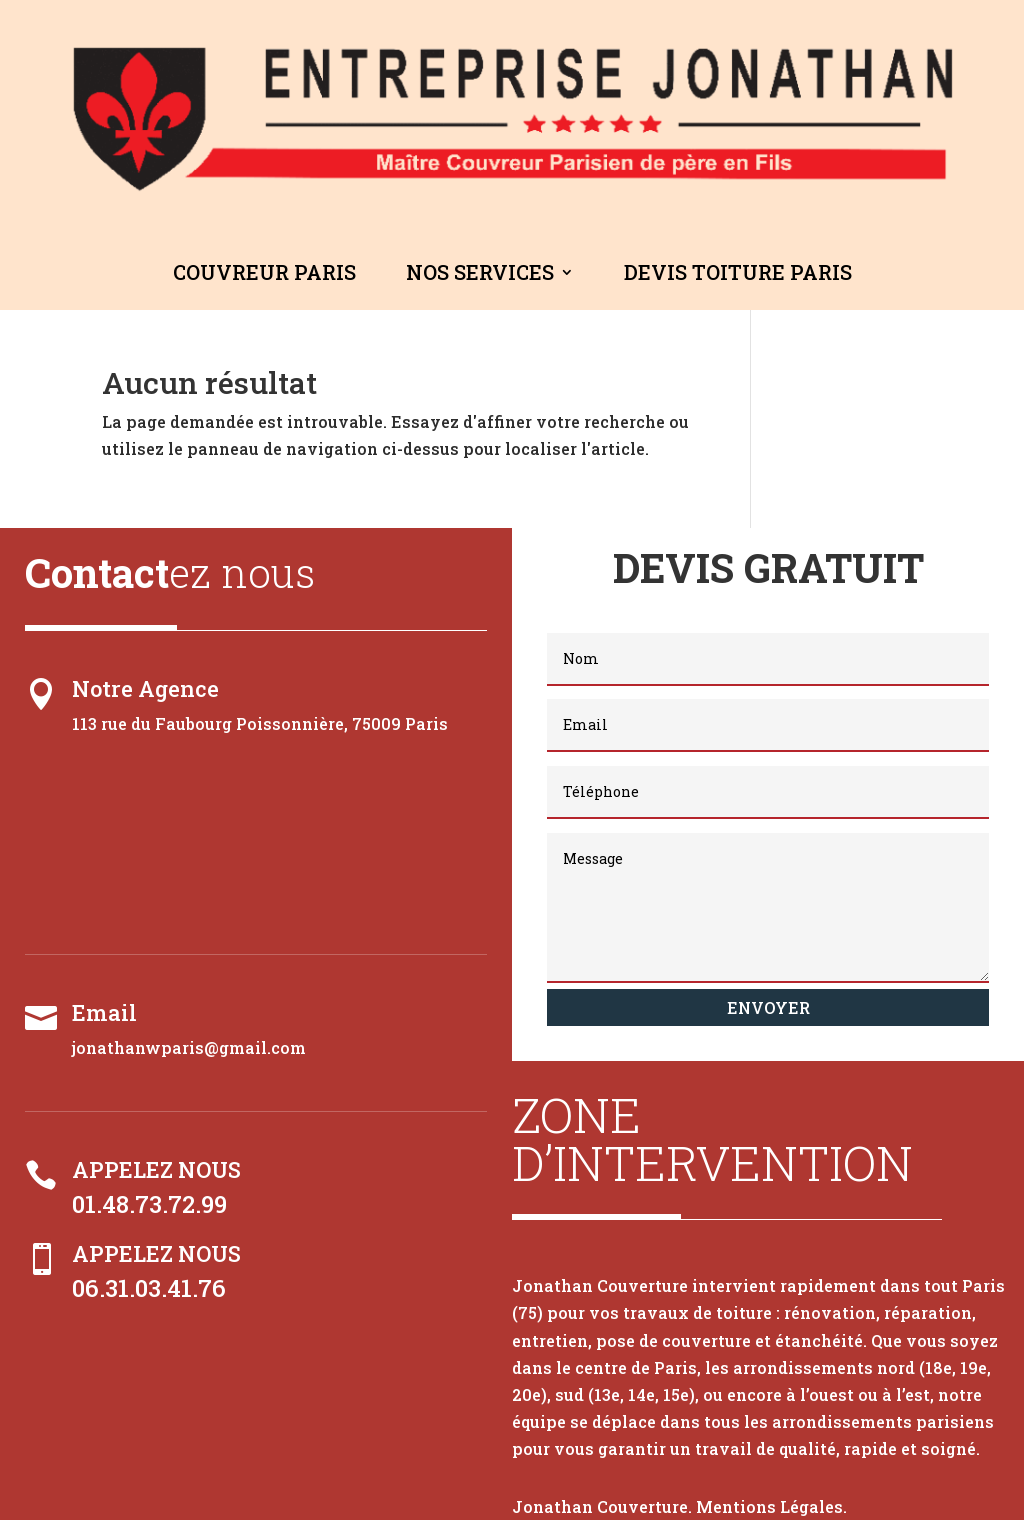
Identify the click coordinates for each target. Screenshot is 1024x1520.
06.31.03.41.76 (149, 1288)
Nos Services (480, 272)
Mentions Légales (769, 1506)
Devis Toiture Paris (738, 272)
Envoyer (768, 1007)
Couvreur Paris (264, 272)
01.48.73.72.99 (149, 1204)
